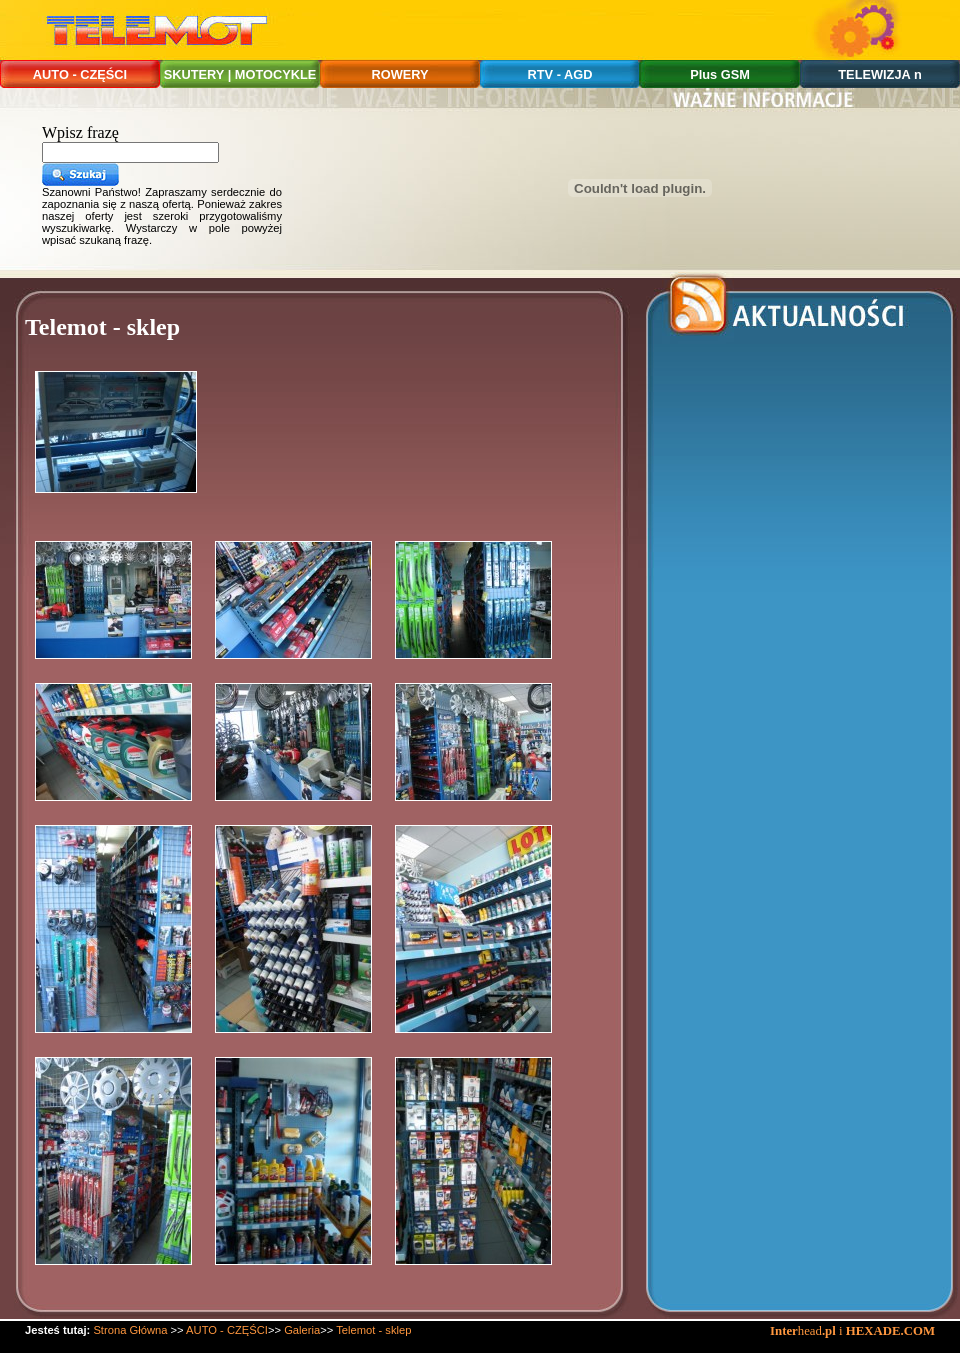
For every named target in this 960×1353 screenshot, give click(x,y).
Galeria (302, 1330)
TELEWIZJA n (879, 74)
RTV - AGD (560, 74)
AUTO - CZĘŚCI (80, 74)
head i (808, 1331)
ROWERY (399, 74)
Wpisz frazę (80, 132)
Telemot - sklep (373, 1330)
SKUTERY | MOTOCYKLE (240, 74)
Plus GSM (720, 74)
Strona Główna (130, 1330)
